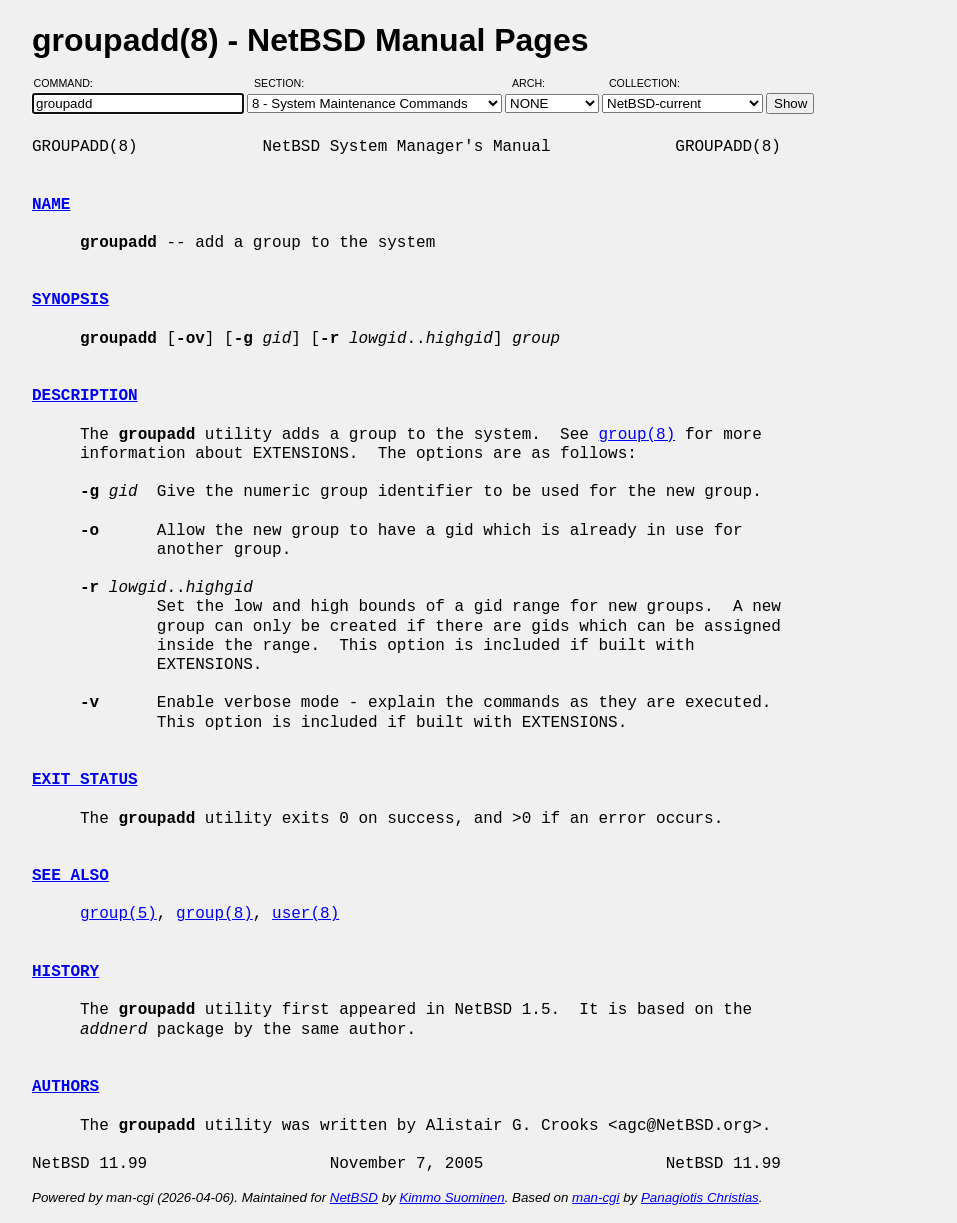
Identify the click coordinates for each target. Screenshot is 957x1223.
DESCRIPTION (85, 396)
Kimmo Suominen (451, 1197)
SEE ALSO (70, 876)
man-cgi (595, 1197)
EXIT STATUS (85, 780)
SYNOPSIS (70, 300)
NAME (51, 205)
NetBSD (354, 1197)
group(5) (118, 914)
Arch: (537, 83)
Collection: (644, 83)
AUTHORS (65, 1087)
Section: (283, 83)
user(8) (305, 914)
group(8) (636, 435)
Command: (69, 83)
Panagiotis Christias (700, 1197)
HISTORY (65, 972)
